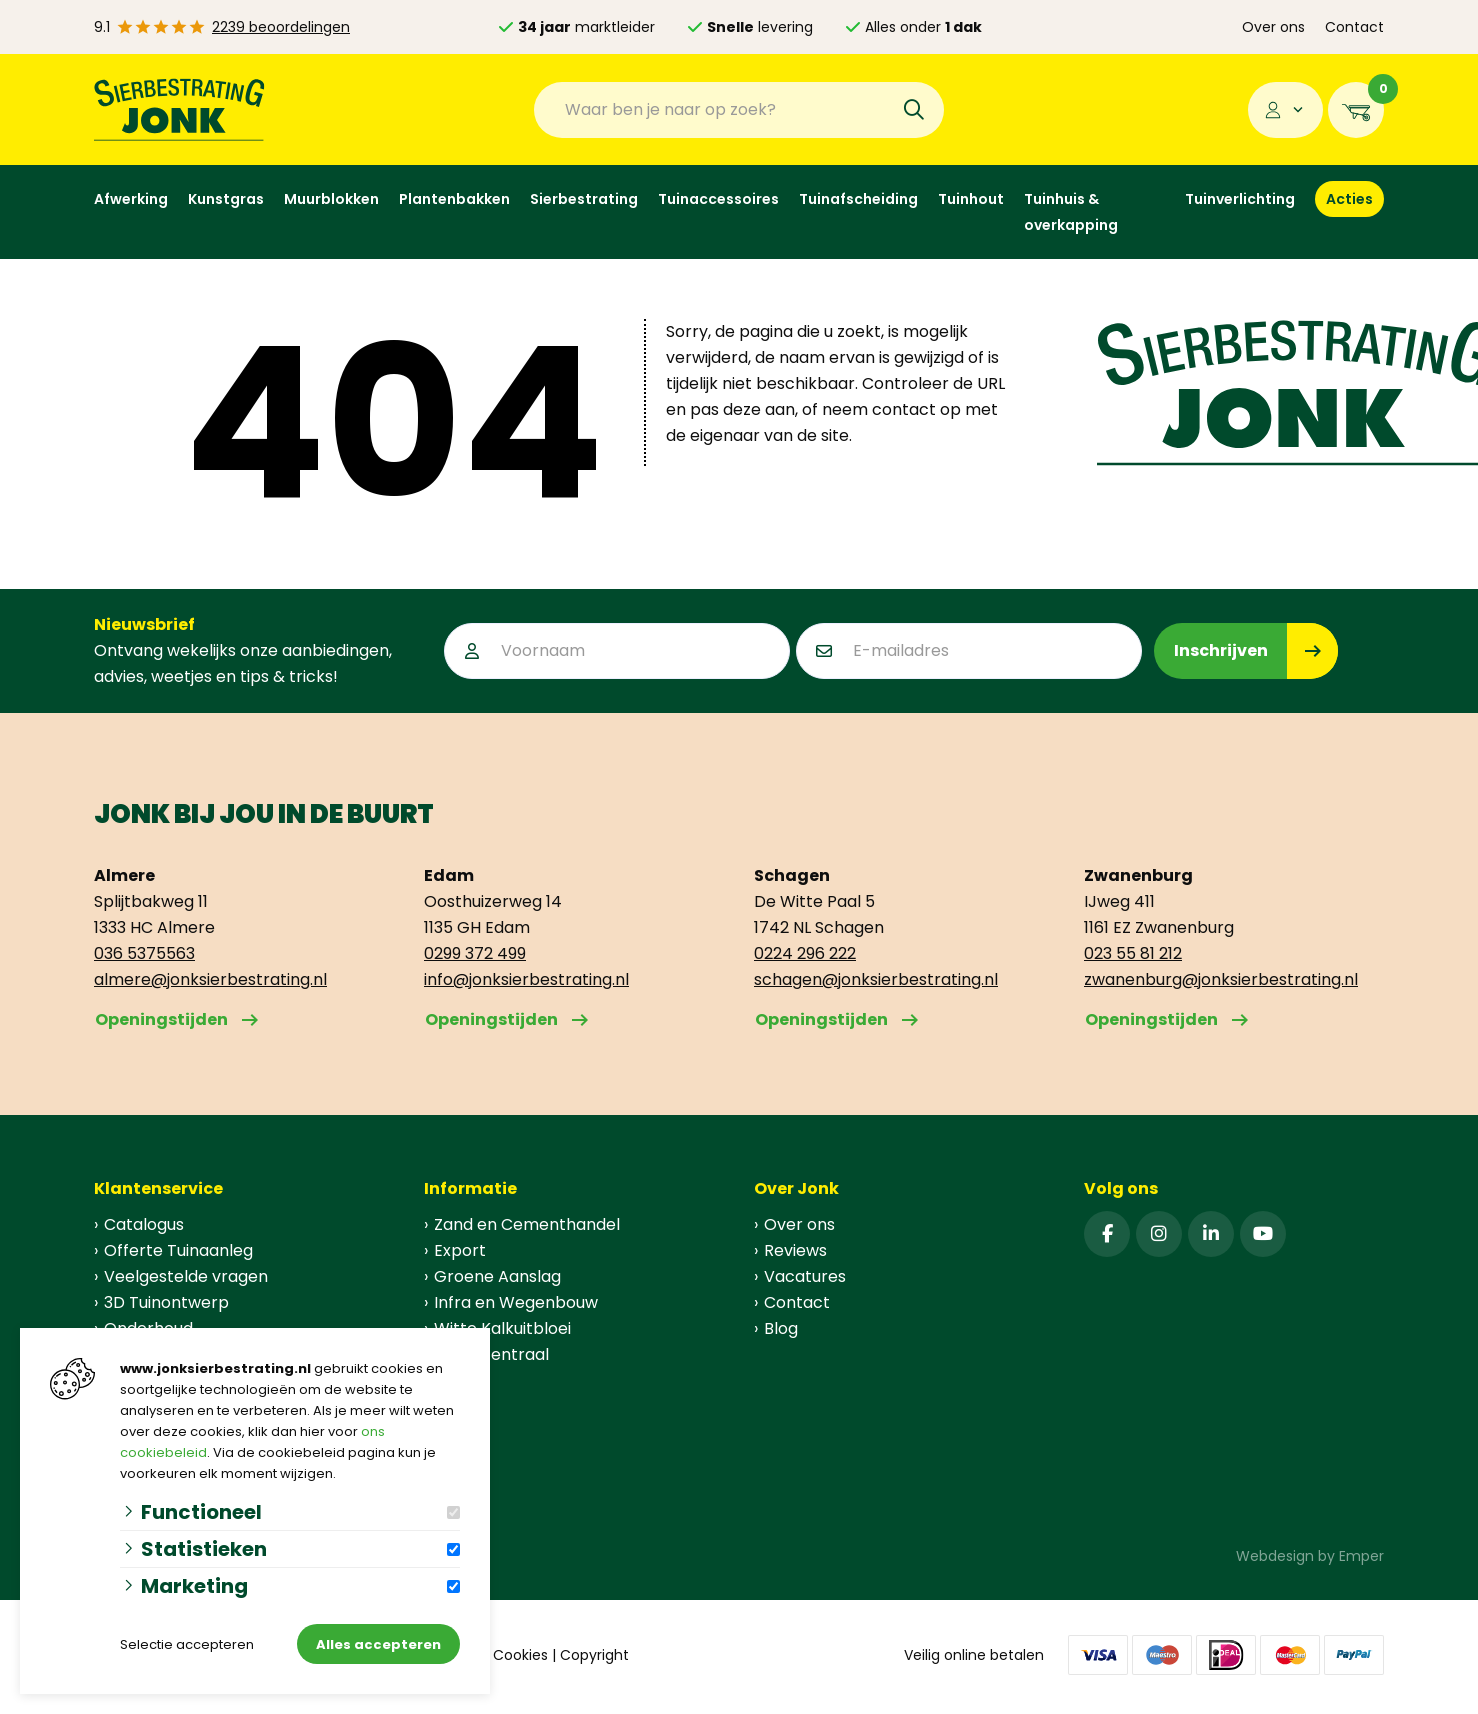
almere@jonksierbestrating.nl (210, 979)
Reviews (795, 1250)
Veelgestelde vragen (186, 1276)
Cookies (520, 1655)
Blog (781, 1328)
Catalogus (144, 1224)
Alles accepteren (378, 1644)
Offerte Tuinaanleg (178, 1250)
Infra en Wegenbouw (516, 1302)
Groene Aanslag (497, 1276)
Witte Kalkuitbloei (502, 1328)
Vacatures (805, 1276)
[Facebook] (1107, 1234)
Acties (1349, 199)
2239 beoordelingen (281, 27)
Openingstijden (161, 1019)
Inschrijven (1221, 650)
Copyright (594, 1655)
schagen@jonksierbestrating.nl (876, 979)
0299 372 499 (475, 953)
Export (460, 1250)
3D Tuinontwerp (166, 1302)
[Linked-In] (1211, 1234)
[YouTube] (1263, 1234)
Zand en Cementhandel (527, 1224)
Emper (1361, 1556)
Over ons (1273, 27)
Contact (1354, 27)
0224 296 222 (805, 953)
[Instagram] (1159, 1234)
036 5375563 (144, 953)
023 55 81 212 (1133, 953)
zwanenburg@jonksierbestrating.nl (1221, 979)
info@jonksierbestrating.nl (526, 979)
